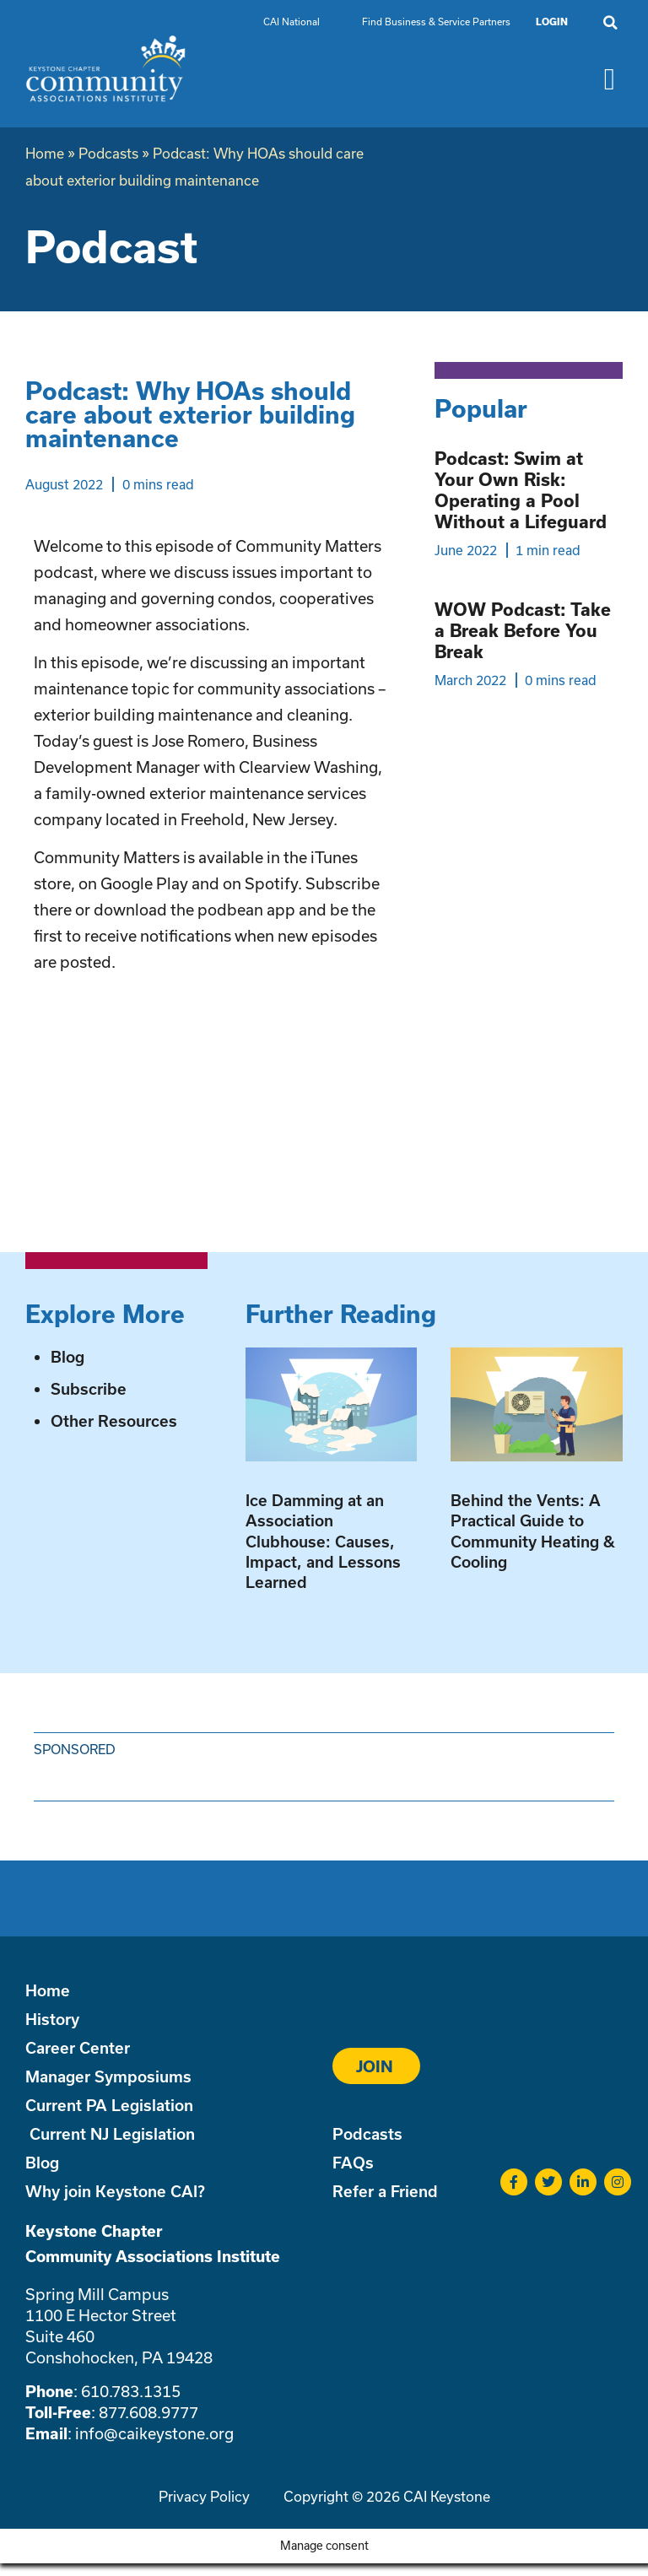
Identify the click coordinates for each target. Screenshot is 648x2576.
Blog (67, 1356)
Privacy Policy (204, 2496)
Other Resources (114, 1421)
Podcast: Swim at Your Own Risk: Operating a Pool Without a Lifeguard (521, 490)
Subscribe (89, 1389)
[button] (610, 22)
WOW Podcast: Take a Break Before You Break (523, 630)
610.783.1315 (131, 2391)
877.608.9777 (148, 2412)
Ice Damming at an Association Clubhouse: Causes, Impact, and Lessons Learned (323, 1541)
